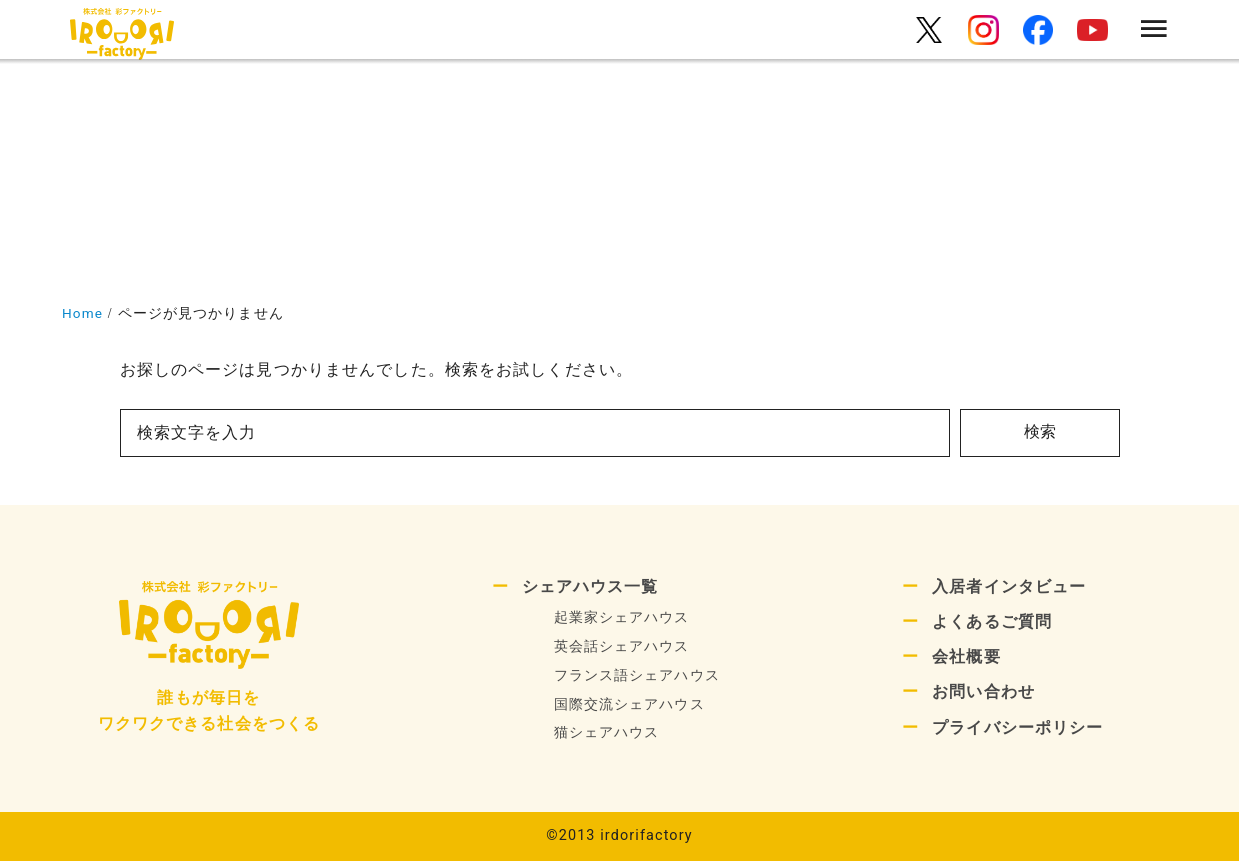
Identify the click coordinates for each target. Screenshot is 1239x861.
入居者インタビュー (1009, 586)
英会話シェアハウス (622, 646)
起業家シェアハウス (622, 617)
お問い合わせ (983, 691)
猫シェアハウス (607, 732)
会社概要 (966, 656)
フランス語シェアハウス (637, 675)
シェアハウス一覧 (590, 586)
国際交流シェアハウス (629, 704)
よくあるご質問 (992, 621)
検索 (1040, 431)
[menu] (1154, 30)
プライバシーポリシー (1017, 727)
